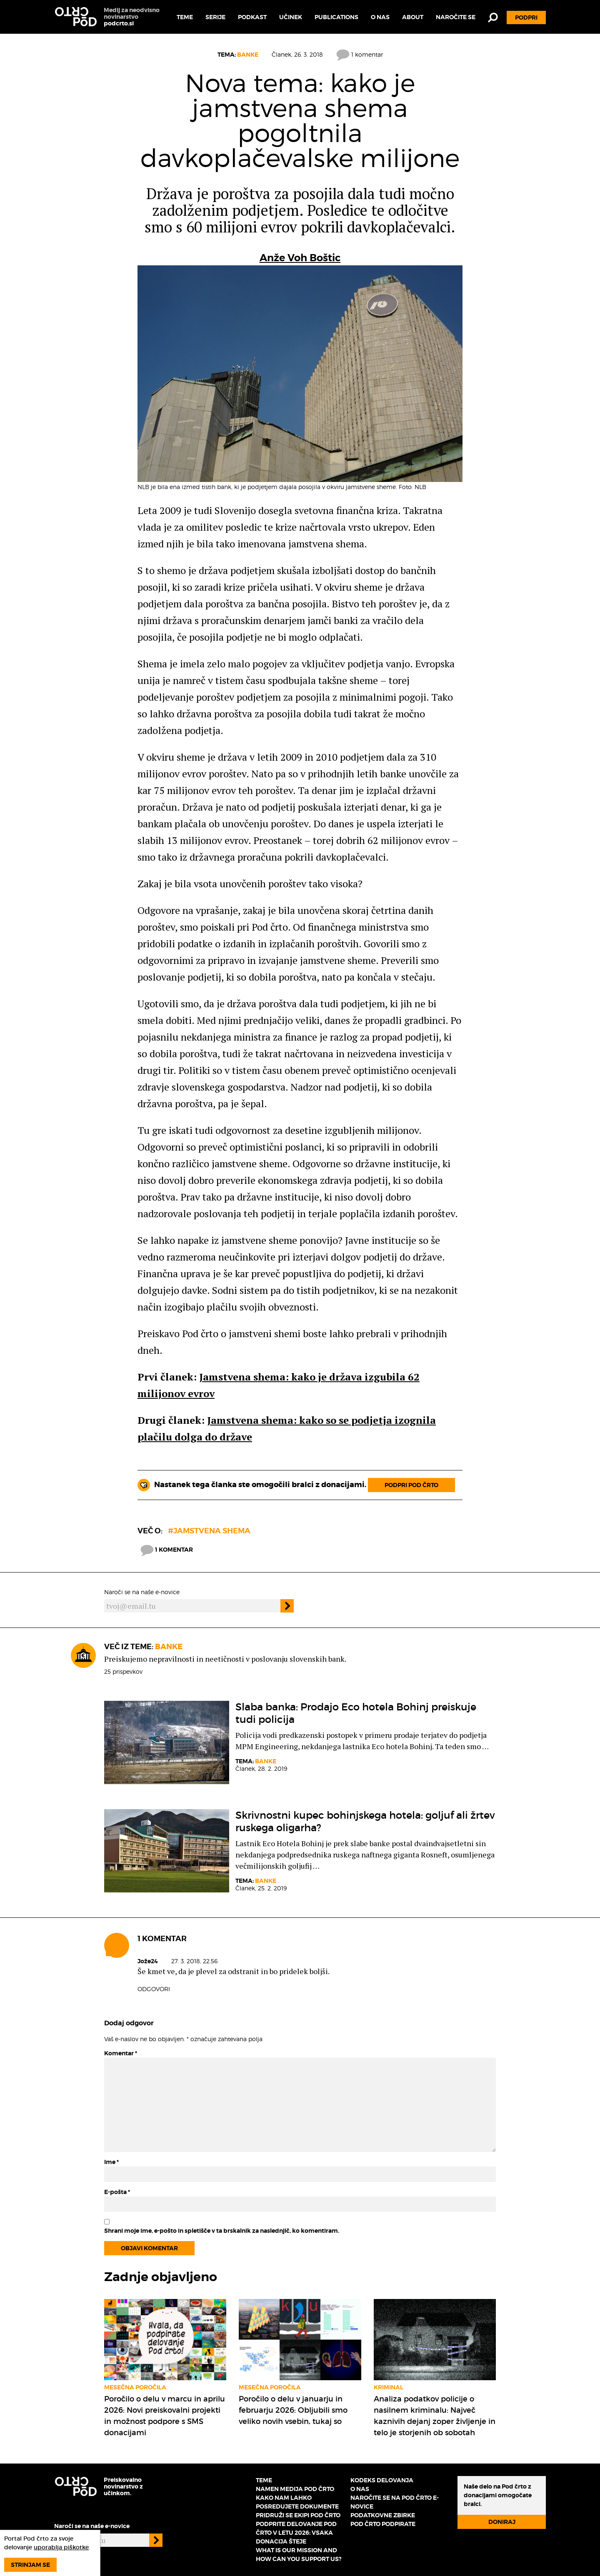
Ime (111, 2162)
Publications (336, 17)
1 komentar (359, 54)
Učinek (290, 17)
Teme (185, 17)
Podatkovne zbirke (382, 2515)
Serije (215, 17)
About (412, 17)
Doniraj (501, 2522)
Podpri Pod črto (411, 1485)
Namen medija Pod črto (295, 2489)
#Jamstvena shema (209, 1530)
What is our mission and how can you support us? (298, 2554)
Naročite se (455, 17)
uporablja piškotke (61, 2547)
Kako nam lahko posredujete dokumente (297, 2502)
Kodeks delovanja (381, 2480)
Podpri (526, 17)
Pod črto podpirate (382, 2524)
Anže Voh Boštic (300, 258)
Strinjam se (30, 2565)
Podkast (252, 17)
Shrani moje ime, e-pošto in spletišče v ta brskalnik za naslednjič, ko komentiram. (221, 2230)
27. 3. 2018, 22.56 (194, 1960)
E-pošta (117, 2192)
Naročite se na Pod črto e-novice (394, 2502)
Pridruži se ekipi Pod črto (298, 2515)
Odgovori (154, 1988)
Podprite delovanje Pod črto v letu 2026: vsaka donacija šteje (296, 2532)
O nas (380, 17)
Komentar (120, 2053)
